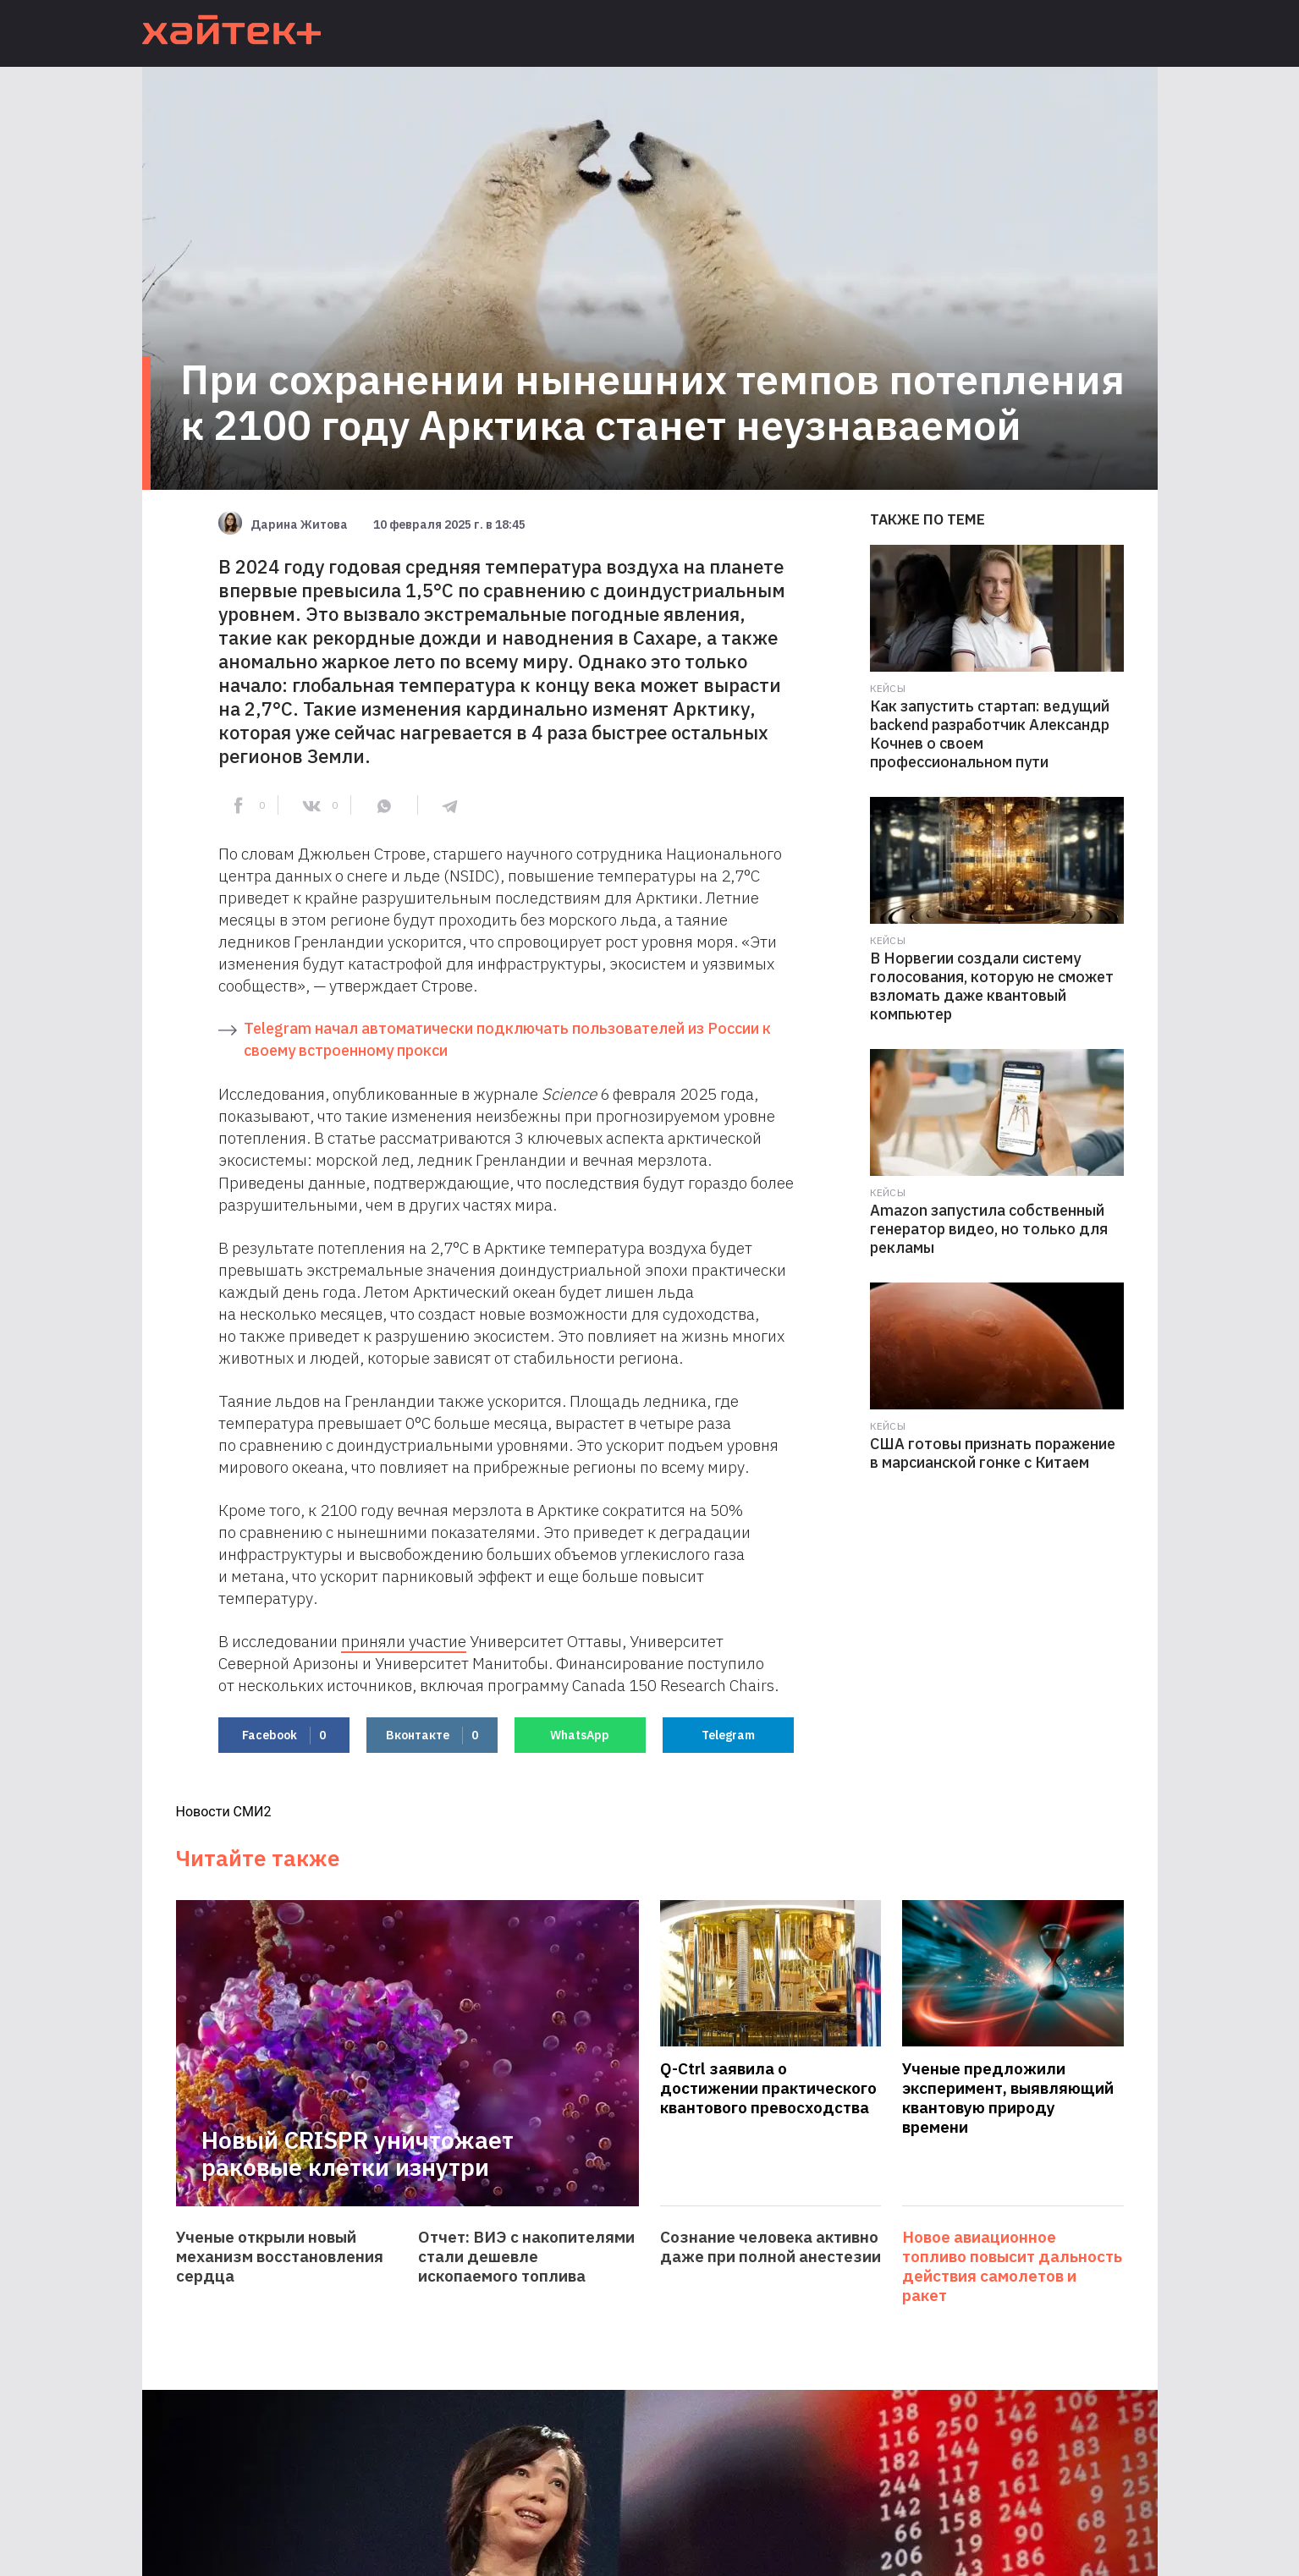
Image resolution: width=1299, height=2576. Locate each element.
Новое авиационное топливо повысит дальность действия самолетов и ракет (1012, 2266)
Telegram (728, 1735)
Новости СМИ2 (224, 1812)
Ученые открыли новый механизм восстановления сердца (279, 2256)
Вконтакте (432, 1735)
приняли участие (403, 1641)
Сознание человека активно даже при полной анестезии (770, 2246)
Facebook (284, 1735)
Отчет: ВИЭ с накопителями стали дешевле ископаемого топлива (526, 2256)
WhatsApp (579, 1735)
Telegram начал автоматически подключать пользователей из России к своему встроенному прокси (507, 1039)
